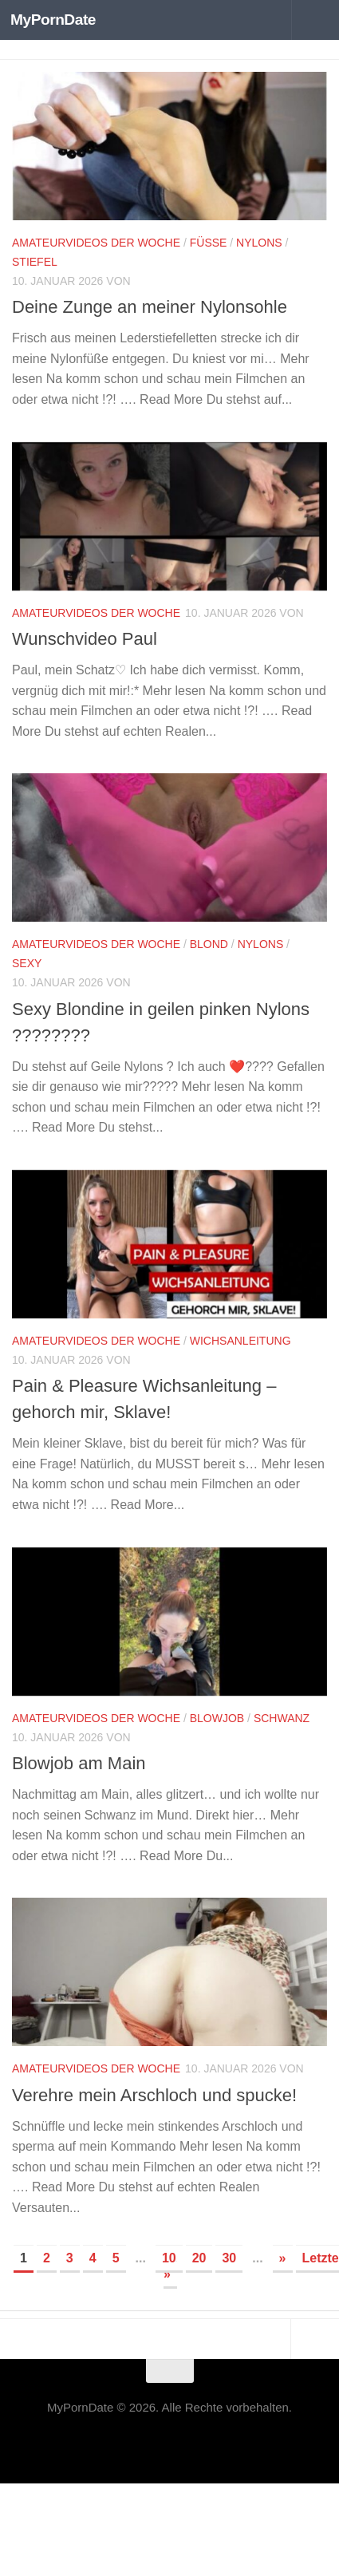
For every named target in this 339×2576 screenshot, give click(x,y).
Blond (209, 944)
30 (229, 2258)
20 (199, 2258)
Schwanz (281, 1718)
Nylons (259, 242)
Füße (208, 242)
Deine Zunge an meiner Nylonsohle (149, 307)
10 (169, 2258)
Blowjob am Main (79, 1763)
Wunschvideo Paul (84, 639)
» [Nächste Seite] (282, 2258)
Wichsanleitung (240, 1340)
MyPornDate (53, 19)
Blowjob (217, 1718)
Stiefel (34, 261)
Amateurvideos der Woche (96, 242)
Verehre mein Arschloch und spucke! (154, 2095)
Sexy (26, 963)
